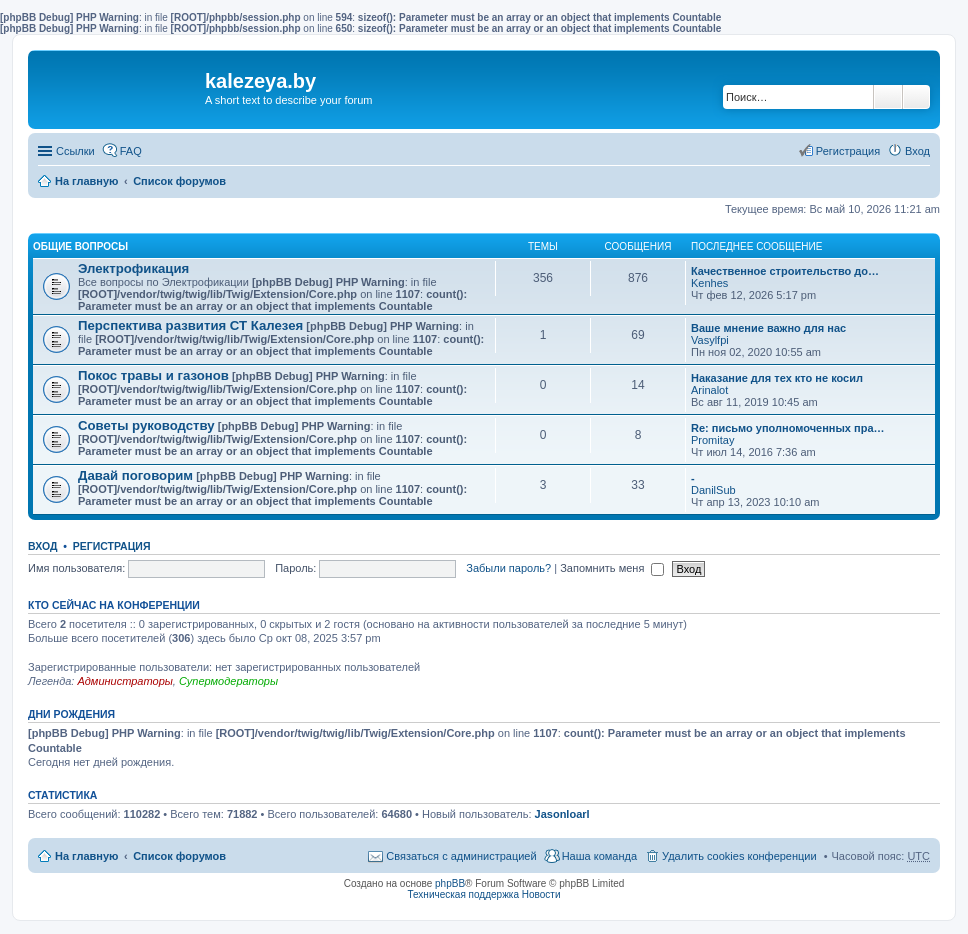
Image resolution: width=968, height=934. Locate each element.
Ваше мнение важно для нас (768, 328)
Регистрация (112, 546)
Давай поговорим (135, 475)
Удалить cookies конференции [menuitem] (739, 856)
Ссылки (75, 151)
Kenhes (709, 283)
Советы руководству (146, 425)
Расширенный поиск (916, 97)
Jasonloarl (562, 814)
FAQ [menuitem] (131, 151)
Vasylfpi (710, 340)
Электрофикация (133, 268)
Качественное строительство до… (785, 271)
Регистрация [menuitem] (848, 151)
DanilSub (713, 490)
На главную (86, 181)
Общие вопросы (80, 246)
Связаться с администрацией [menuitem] (461, 856)
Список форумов (179, 181)
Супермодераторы (228, 681)
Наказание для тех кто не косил (777, 378)
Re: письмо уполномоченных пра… (788, 428)
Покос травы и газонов (153, 375)
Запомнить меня (612, 568)
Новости (541, 894)
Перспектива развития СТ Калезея (190, 325)
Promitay (712, 440)
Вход (42, 546)
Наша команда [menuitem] (599, 856)
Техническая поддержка (463, 894)
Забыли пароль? (508, 568)
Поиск (888, 97)
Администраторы (124, 681)
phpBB (450, 883)
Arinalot (709, 390)
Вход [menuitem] (917, 151)
